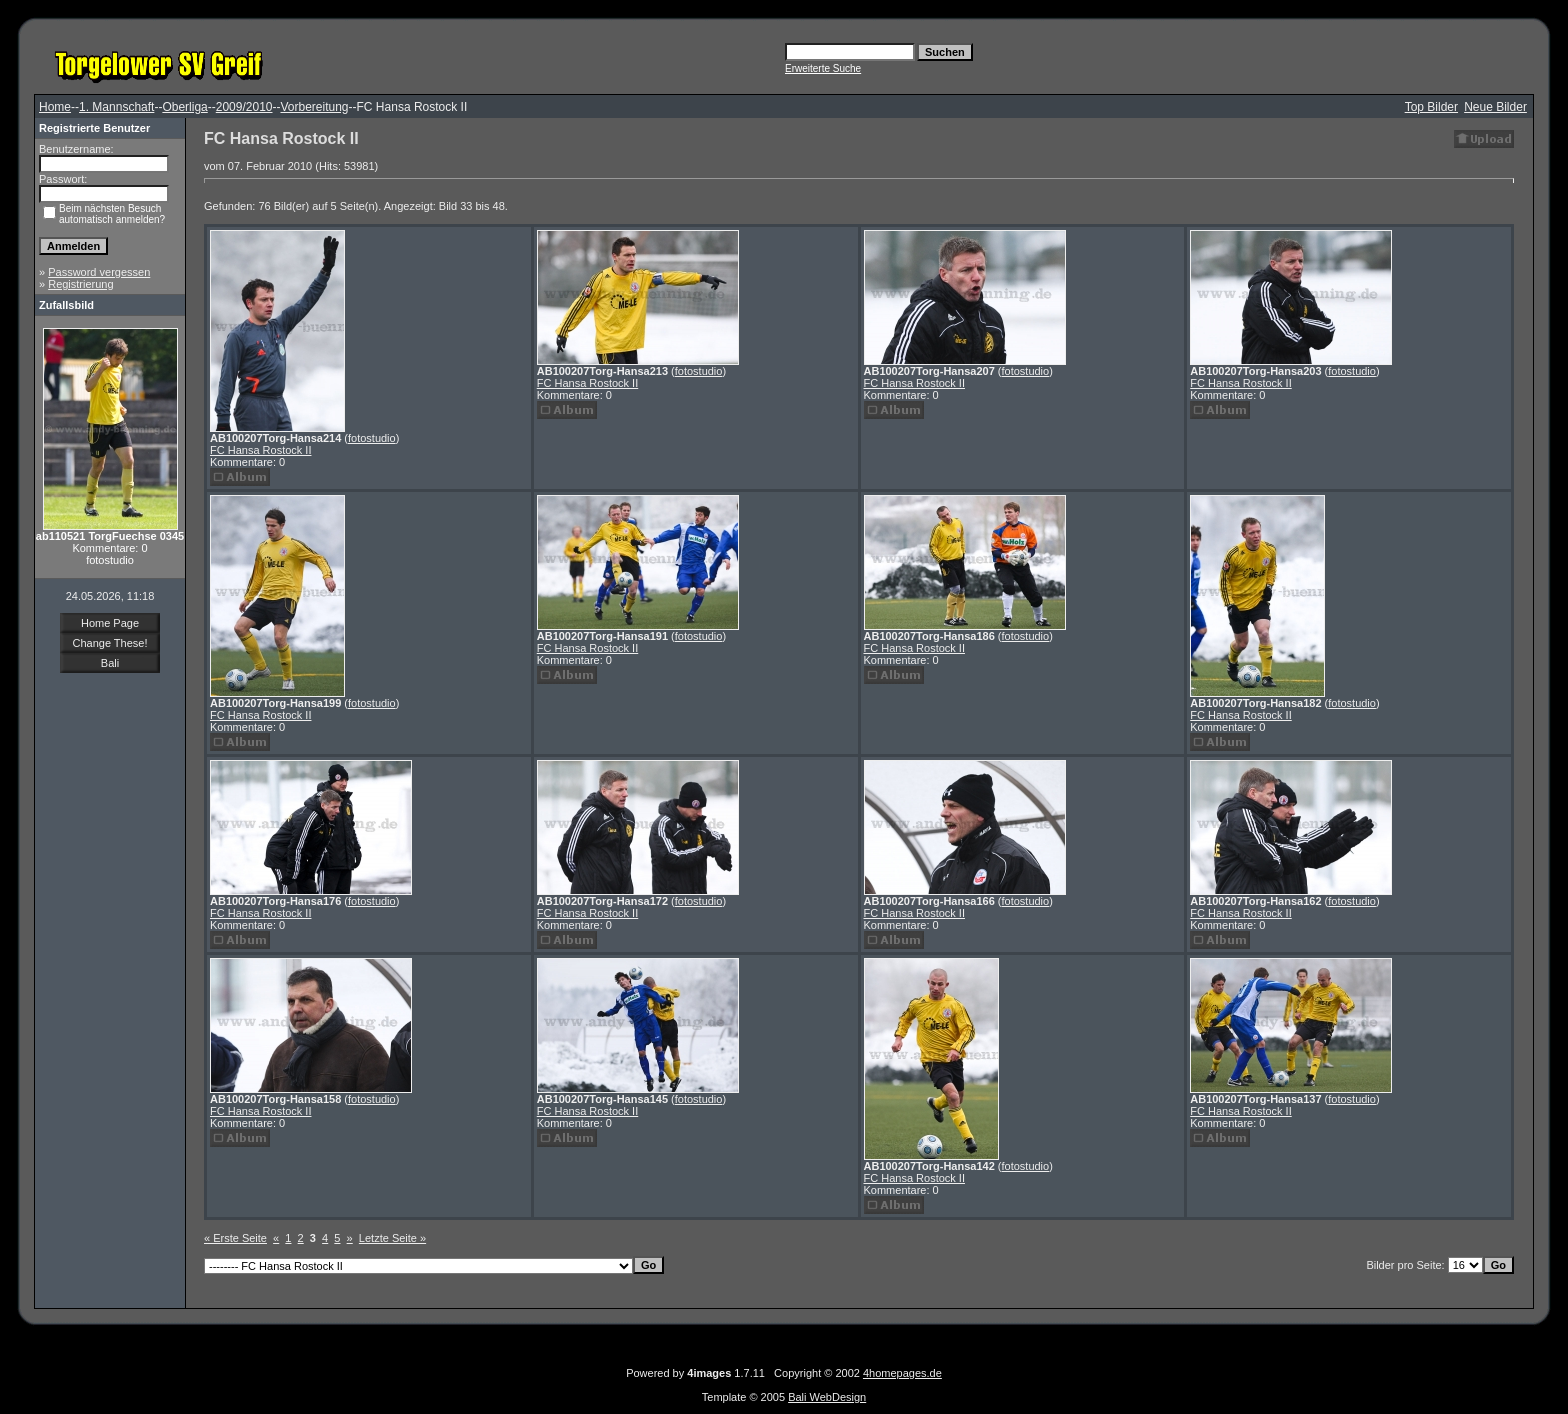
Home (55, 107)
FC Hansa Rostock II (260, 450)
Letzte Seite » (392, 1238)
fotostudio (372, 438)
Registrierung (80, 284)
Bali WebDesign (827, 1397)
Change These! (109, 643)
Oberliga (184, 107)
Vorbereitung (314, 107)
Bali (110, 663)
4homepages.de (902, 1373)
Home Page (110, 623)
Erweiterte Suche (823, 68)
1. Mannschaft (116, 107)
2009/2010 (244, 107)
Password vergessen (99, 272)
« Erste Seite (235, 1238)
